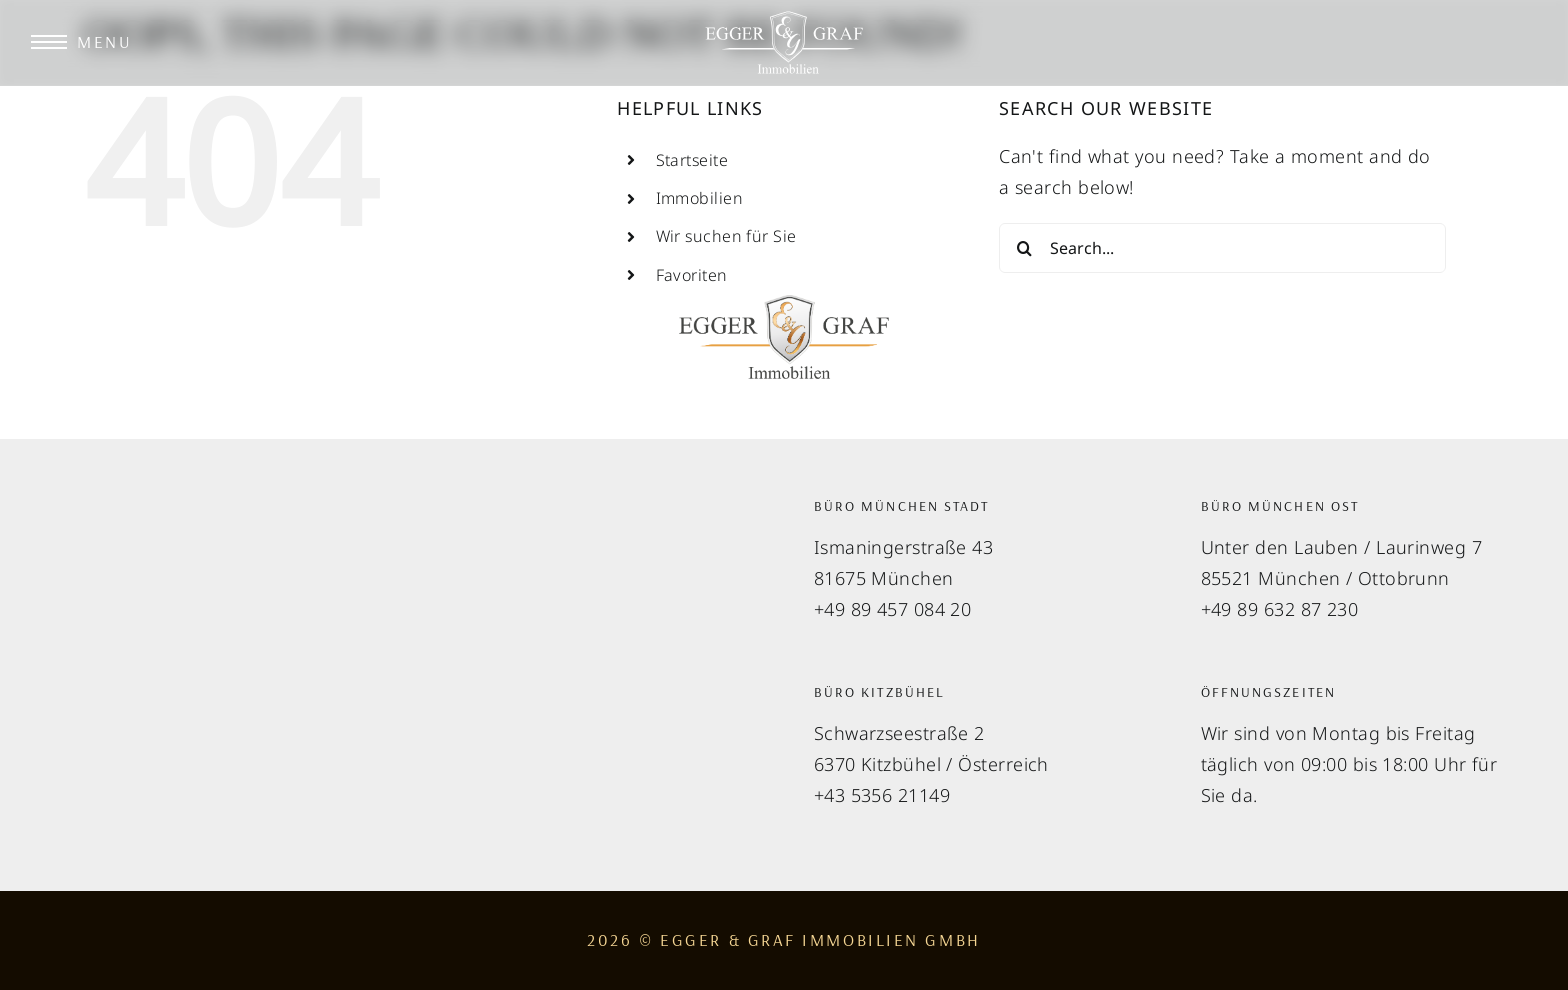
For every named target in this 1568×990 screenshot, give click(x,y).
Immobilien (700, 198)
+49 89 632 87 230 (1280, 609)
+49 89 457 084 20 (893, 609)
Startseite (692, 160)
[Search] (1024, 248)
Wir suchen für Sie (726, 236)
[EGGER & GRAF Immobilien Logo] (784, 19)
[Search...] (1222, 248)
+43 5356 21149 (882, 795)
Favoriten (692, 275)
